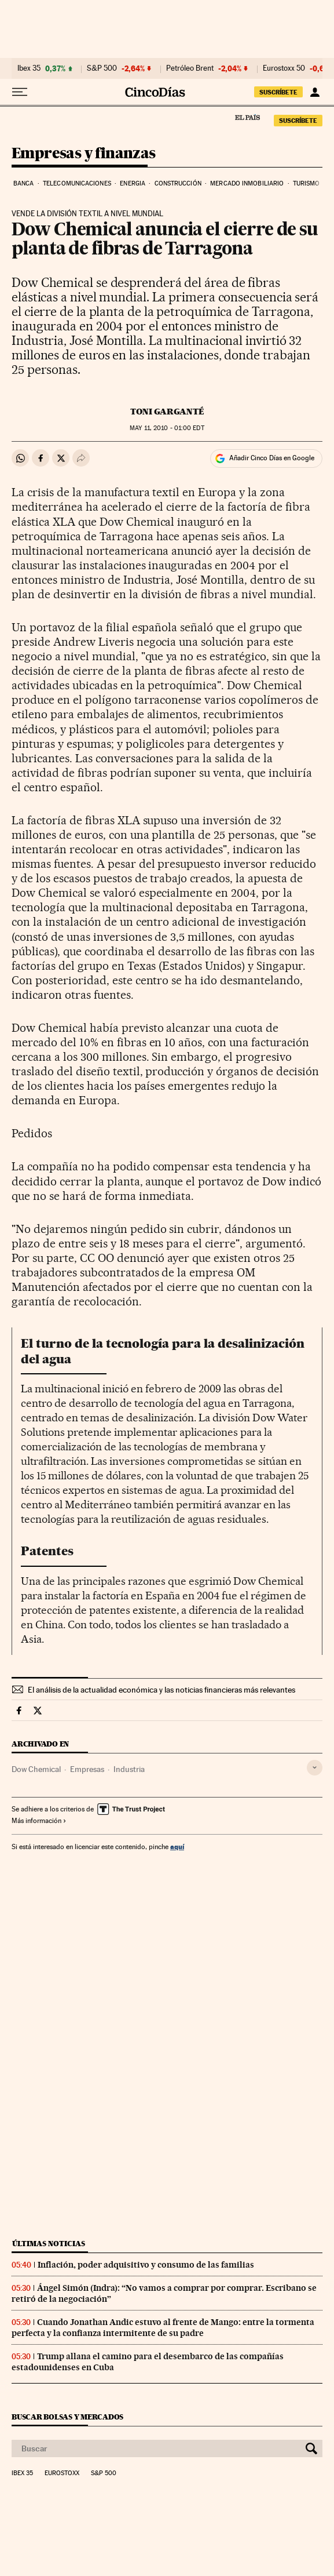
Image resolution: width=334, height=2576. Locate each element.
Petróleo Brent (190, 68)
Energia (132, 183)
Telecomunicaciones (77, 183)
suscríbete (278, 92)
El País (247, 117)
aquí (177, 1846)
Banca (23, 183)
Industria (129, 1769)
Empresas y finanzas (84, 154)
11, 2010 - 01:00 (167, 428)
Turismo (306, 183)
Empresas (87, 1769)
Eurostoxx (62, 2473)
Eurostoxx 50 (284, 68)
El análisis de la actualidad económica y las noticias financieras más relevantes (161, 1689)
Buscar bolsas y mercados (67, 2417)
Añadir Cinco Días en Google (271, 458)
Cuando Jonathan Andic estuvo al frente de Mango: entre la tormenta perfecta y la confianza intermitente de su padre (163, 2327)
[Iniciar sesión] (314, 92)
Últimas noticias (48, 2243)
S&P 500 (102, 68)
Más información (39, 1821)
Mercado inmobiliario (247, 183)
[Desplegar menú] (20, 92)
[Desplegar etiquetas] (314, 1767)
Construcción (178, 183)
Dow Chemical (36, 1769)
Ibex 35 (29, 68)
